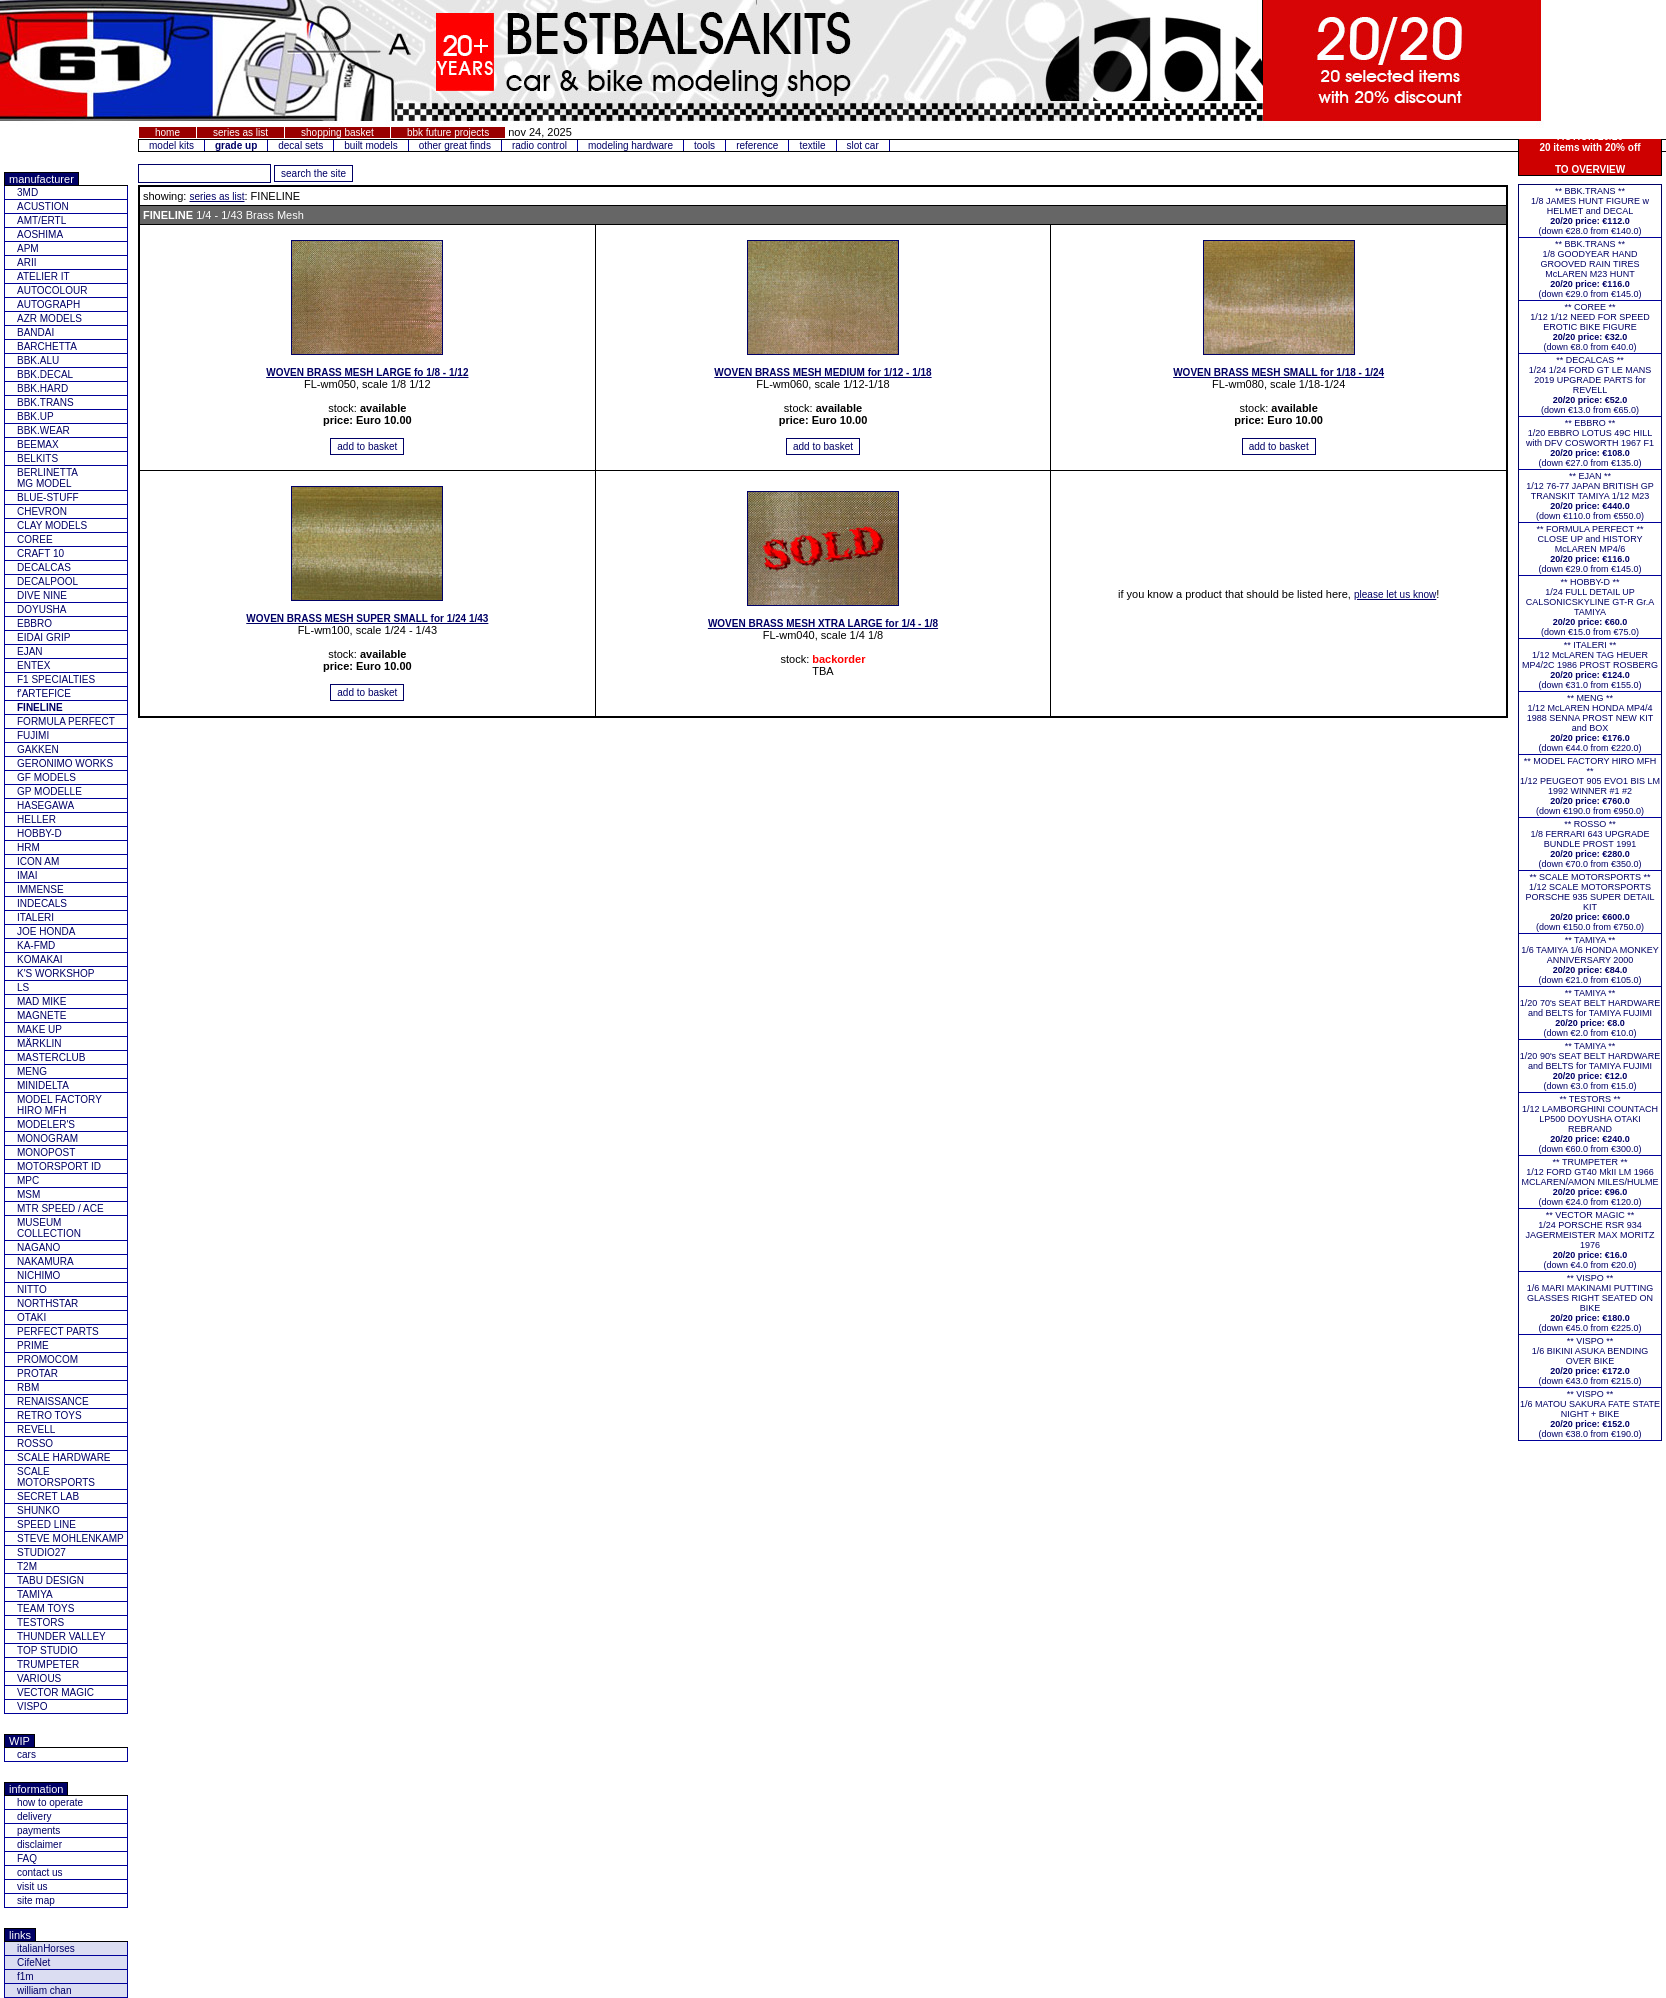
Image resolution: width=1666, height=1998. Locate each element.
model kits (171, 145)
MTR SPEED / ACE (60, 1208)
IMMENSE (40, 889)
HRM (28, 847)
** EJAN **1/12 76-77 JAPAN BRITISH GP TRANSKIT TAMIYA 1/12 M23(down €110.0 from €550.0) (1589, 496)
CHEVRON (42, 511)
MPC (28, 1180)
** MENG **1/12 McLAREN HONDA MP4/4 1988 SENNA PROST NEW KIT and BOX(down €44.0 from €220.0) (1590, 723)
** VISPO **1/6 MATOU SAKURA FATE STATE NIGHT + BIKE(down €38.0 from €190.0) (1590, 1414)
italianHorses (46, 1948)
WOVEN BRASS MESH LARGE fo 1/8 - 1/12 (367, 372)
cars (26, 1754)
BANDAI (35, 332)
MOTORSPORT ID (59, 1166)
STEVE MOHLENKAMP (70, 1538)
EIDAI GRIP (43, 637)
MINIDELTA (43, 1085)
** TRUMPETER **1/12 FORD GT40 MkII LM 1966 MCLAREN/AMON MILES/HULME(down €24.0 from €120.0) (1589, 1182)
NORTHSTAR (47, 1303)
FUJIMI (33, 735)
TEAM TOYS (45, 1608)
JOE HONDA (46, 931)
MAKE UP (39, 1029)
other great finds (455, 145)
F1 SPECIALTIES (56, 679)
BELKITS (37, 458)
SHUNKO (38, 1510)
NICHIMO (38, 1275)
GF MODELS (46, 777)
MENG (32, 1071)
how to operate (50, 1802)
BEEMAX (38, 444)
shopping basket (337, 132)
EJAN (30, 651)
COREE (35, 539)
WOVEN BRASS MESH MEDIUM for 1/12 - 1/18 (822, 372)
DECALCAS (44, 567)
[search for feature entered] (313, 173)
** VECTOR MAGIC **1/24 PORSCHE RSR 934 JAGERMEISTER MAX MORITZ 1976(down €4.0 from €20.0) (1589, 1240)
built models (370, 145)
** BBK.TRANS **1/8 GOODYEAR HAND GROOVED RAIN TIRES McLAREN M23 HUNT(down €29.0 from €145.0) (1589, 269)
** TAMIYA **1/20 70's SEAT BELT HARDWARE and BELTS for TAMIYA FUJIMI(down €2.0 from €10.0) (1590, 1013)
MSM (28, 1194)
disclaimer (39, 1844)
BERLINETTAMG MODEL (47, 478)
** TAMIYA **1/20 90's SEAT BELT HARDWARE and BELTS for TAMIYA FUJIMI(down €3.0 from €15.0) (1590, 1066)
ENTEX (33, 665)
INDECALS (42, 903)
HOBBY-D (39, 833)
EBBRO (34, 623)
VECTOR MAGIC (55, 1692)
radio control (539, 145)
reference (757, 145)
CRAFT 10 (40, 553)
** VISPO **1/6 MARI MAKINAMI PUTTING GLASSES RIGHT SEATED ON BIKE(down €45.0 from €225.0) (1590, 1303)
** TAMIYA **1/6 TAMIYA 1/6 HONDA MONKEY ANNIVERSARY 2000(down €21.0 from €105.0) (1590, 960)
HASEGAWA (45, 805)
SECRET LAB (48, 1496)
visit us (32, 1886)
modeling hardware (630, 145)
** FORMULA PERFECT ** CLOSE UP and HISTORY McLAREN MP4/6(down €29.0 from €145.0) (1590, 549)
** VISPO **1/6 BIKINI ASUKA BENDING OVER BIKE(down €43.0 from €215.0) (1590, 1361)
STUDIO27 (41, 1552)
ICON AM (38, 861)
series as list (240, 132)
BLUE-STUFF (48, 497)
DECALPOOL (47, 581)
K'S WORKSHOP (55, 973)
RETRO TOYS (49, 1415)
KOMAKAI (40, 959)
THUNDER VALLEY (61, 1636)
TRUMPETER (48, 1664)
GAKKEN (38, 749)
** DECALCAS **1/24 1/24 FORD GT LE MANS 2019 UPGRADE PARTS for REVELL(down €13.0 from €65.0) (1590, 385)
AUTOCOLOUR (52, 290)
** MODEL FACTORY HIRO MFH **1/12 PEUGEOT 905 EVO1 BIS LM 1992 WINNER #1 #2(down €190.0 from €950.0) (1590, 786)
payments (38, 1830)
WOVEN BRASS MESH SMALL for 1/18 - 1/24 (1278, 372)
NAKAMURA (45, 1261)
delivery (34, 1816)
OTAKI (31, 1317)
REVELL (36, 1429)
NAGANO (38, 1247)
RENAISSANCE (53, 1401)
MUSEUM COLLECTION (49, 1228)
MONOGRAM (47, 1138)
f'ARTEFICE (44, 693)
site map (36, 1900)
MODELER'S (46, 1124)
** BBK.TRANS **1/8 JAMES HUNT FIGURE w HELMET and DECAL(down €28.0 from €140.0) (1590, 211)
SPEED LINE (46, 1524)
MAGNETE (41, 1015)
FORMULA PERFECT (66, 721)
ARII (26, 262)
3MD (27, 192)
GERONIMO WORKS (65, 763)
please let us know (1395, 594)
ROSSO (35, 1443)
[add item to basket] (367, 446)
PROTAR (37, 1373)
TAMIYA (35, 1594)
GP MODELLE (49, 791)
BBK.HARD (42, 388)
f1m (25, 1976)
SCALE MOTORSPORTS (56, 1477)
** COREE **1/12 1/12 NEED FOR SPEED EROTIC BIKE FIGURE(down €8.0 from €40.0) (1590, 327)
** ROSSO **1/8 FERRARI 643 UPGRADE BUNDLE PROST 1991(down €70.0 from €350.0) (1589, 844)
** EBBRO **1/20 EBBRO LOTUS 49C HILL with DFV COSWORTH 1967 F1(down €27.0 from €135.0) (1590, 443)
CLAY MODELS (52, 525)
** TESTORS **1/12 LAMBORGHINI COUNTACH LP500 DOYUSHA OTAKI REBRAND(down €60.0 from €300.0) (1590, 1124)
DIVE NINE (42, 595)
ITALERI (35, 917)
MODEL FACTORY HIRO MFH (59, 1105)
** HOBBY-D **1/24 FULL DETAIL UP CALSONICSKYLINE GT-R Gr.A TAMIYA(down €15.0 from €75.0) (1590, 607)
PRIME (33, 1345)
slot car (863, 145)
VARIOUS (39, 1678)
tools (704, 145)
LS (23, 987)
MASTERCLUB (51, 1057)
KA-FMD (36, 945)
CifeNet (33, 1962)
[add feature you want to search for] (204, 173)
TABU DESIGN (50, 1580)
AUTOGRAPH (48, 304)
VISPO (32, 1706)
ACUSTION (43, 206)
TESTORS (40, 1622)
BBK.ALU (38, 360)
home (167, 132)
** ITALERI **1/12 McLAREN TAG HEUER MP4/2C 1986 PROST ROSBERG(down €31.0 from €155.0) (1590, 665)
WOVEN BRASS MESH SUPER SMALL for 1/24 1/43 (367, 618)
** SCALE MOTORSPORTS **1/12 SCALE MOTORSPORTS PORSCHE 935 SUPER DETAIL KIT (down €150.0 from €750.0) (1590, 902)
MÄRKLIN (39, 1043)
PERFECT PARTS (58, 1331)
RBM (28, 1387)
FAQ (27, 1858)
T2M (27, 1566)
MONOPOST (46, 1152)
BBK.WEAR (43, 430)
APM (28, 248)
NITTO (32, 1289)
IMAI (27, 875)
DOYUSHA (41, 609)
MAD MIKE (41, 1001)
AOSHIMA (40, 234)
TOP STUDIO (47, 1650)
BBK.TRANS (45, 402)
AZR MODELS (49, 318)
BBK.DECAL (45, 374)
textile (812, 145)
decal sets (300, 145)
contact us (40, 1872)
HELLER (36, 819)
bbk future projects (448, 132)
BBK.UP (35, 416)
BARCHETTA (47, 346)
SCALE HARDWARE (64, 1457)
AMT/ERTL (41, 220)
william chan (44, 1990)
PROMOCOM (47, 1359)
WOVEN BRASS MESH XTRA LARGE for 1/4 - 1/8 (823, 623)
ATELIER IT (43, 276)
